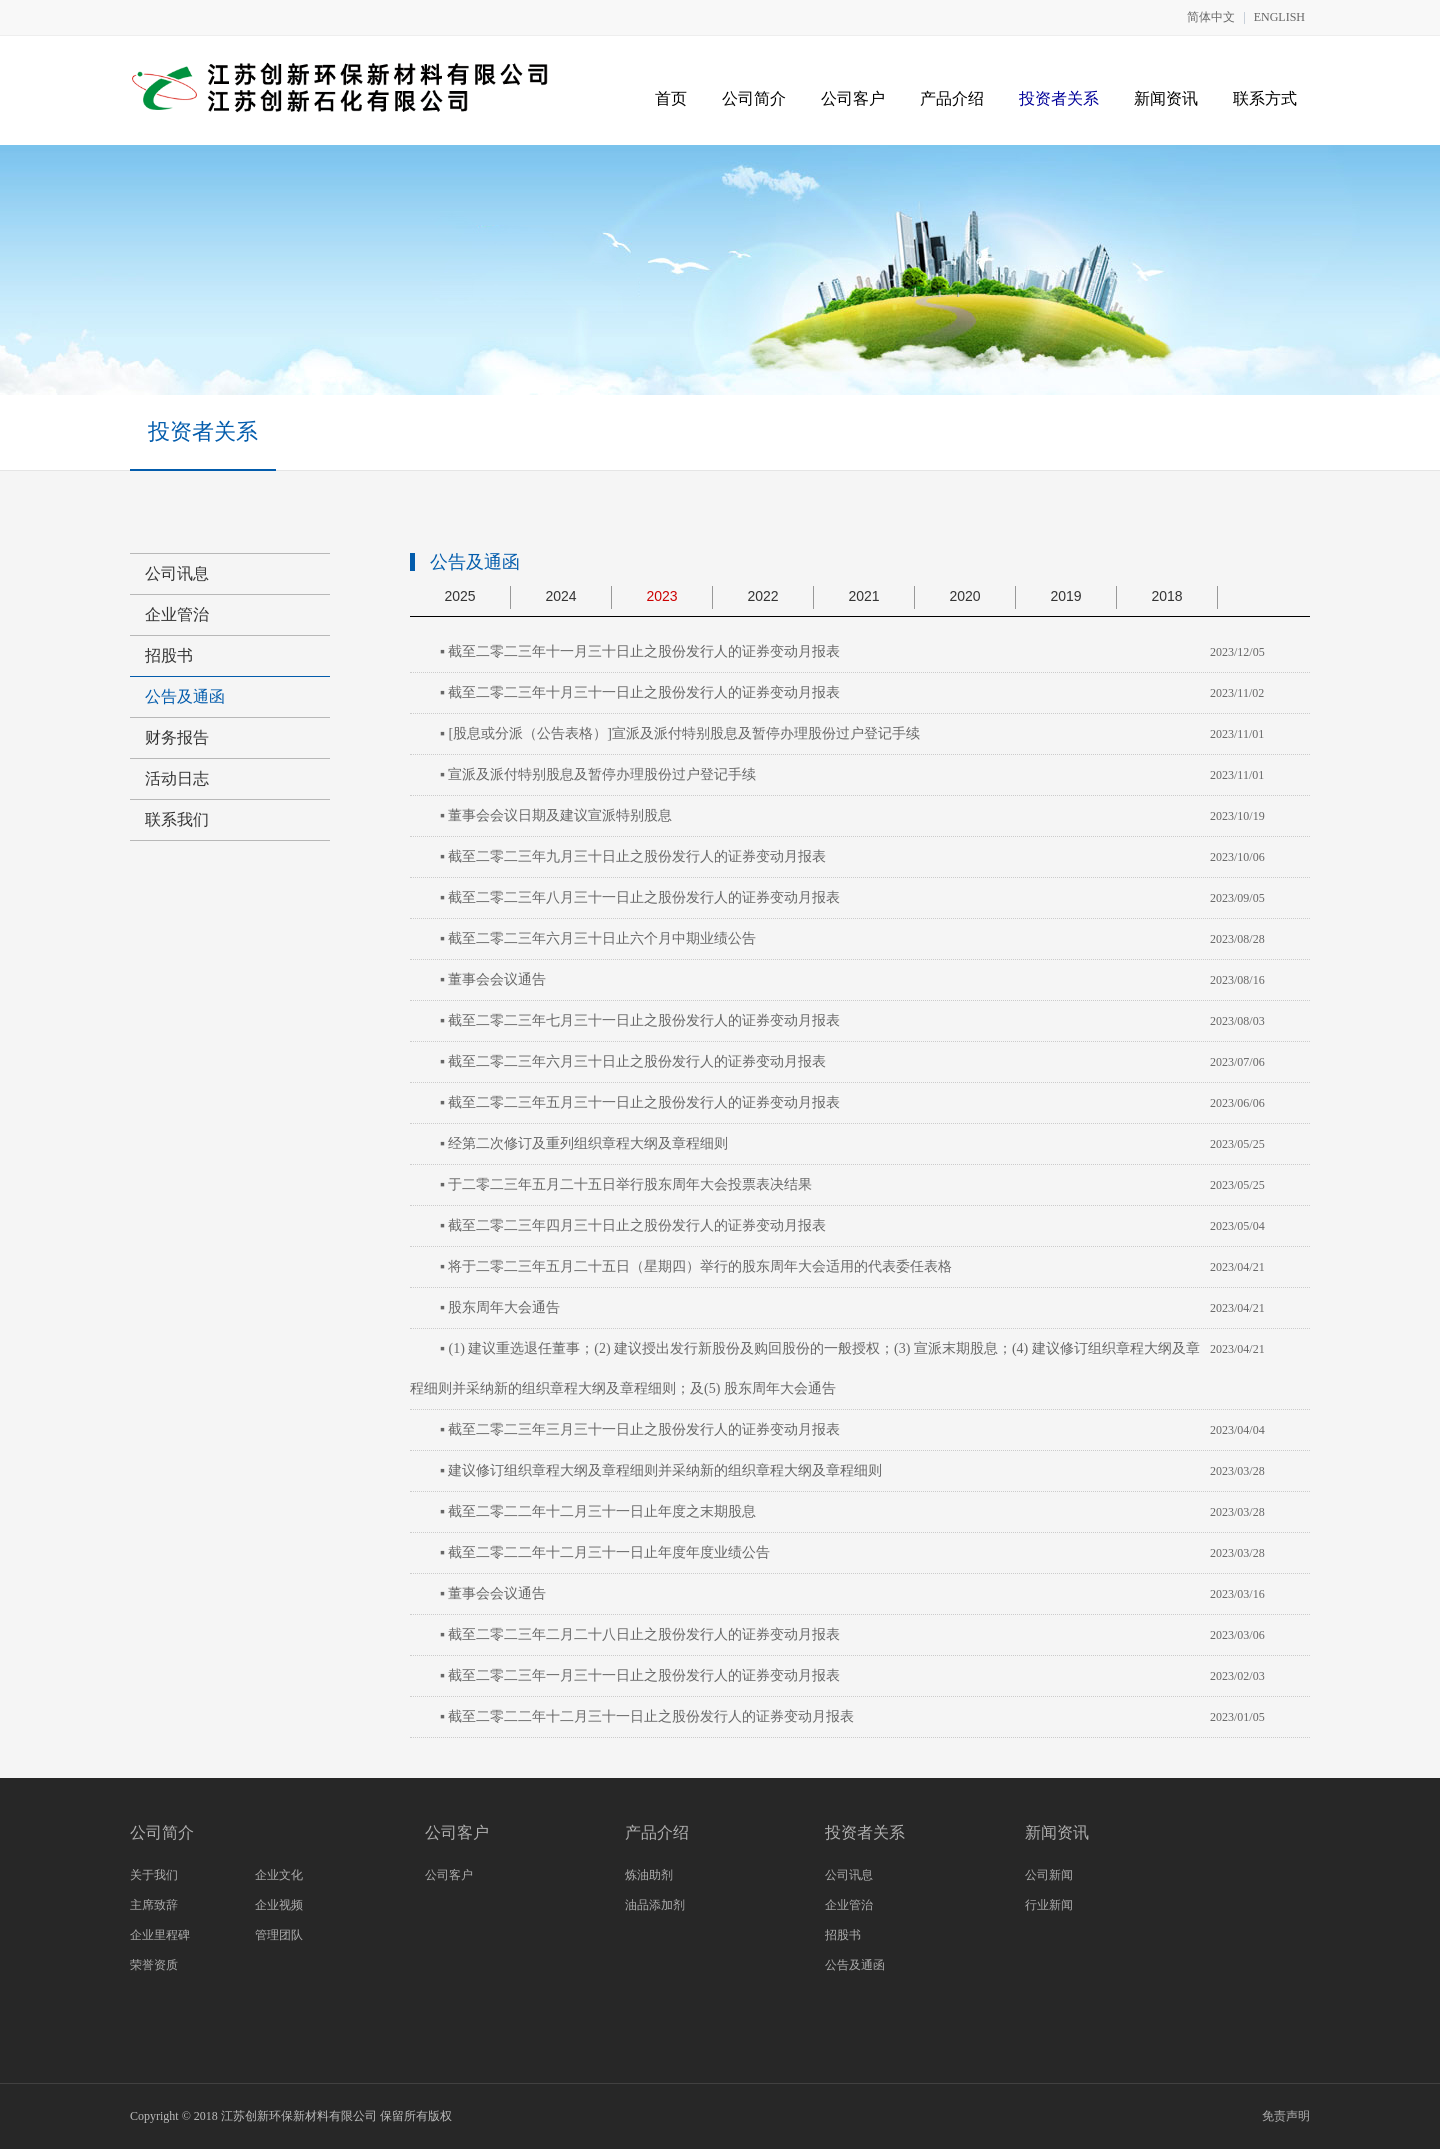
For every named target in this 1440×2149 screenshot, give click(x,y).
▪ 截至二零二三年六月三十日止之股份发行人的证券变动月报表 (633, 1061)
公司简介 (754, 98)
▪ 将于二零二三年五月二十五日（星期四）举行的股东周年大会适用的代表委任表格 (696, 1266)
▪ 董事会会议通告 (493, 979)
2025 (459, 596)
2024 (560, 596)
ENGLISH (1279, 17)
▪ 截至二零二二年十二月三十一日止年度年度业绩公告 (605, 1552)
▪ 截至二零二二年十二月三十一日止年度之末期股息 (598, 1511)
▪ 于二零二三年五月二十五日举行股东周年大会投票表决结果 (626, 1184)
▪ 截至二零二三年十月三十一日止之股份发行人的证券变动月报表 (640, 692)
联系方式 (1265, 98)
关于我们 (154, 1875)
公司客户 (853, 98)
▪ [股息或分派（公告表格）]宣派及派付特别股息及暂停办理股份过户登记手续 (680, 733)
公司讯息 (177, 573)
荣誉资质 (154, 1965)
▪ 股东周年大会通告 (500, 1307)
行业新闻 (1049, 1905)
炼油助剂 (649, 1875)
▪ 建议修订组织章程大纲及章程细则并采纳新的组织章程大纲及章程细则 (661, 1470)
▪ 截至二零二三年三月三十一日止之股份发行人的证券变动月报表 (640, 1429)
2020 (964, 596)
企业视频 (279, 1905)
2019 (1065, 596)
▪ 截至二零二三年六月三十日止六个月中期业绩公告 (598, 938)
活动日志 (177, 778)
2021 (863, 596)
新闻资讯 (1166, 98)
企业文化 (279, 1875)
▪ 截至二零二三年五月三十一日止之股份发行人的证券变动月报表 (640, 1102)
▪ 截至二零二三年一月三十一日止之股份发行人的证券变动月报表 (640, 1675)
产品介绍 (952, 98)
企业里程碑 (160, 1935)
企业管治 (177, 614)
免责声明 (1286, 2116)
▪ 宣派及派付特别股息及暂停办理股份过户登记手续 (598, 774)
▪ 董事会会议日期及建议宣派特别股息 (556, 815)
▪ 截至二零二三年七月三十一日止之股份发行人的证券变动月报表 (640, 1020)
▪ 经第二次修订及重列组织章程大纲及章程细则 (584, 1143)
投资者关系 (1059, 98)
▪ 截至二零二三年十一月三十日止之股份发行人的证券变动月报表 (640, 651)
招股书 (169, 655)
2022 (762, 596)
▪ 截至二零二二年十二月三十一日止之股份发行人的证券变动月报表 (647, 1716)
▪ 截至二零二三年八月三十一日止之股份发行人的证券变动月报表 (640, 897)
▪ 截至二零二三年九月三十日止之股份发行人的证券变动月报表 (633, 856)
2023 (661, 596)
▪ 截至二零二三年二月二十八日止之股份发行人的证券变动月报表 (640, 1634)
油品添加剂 (655, 1905)
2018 (1166, 596)
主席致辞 (154, 1905)
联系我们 (177, 819)
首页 (671, 98)
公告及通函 (185, 696)
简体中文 (1211, 17)
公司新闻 (1049, 1875)
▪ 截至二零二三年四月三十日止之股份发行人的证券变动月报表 (633, 1225)
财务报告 (177, 737)
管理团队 (279, 1935)
